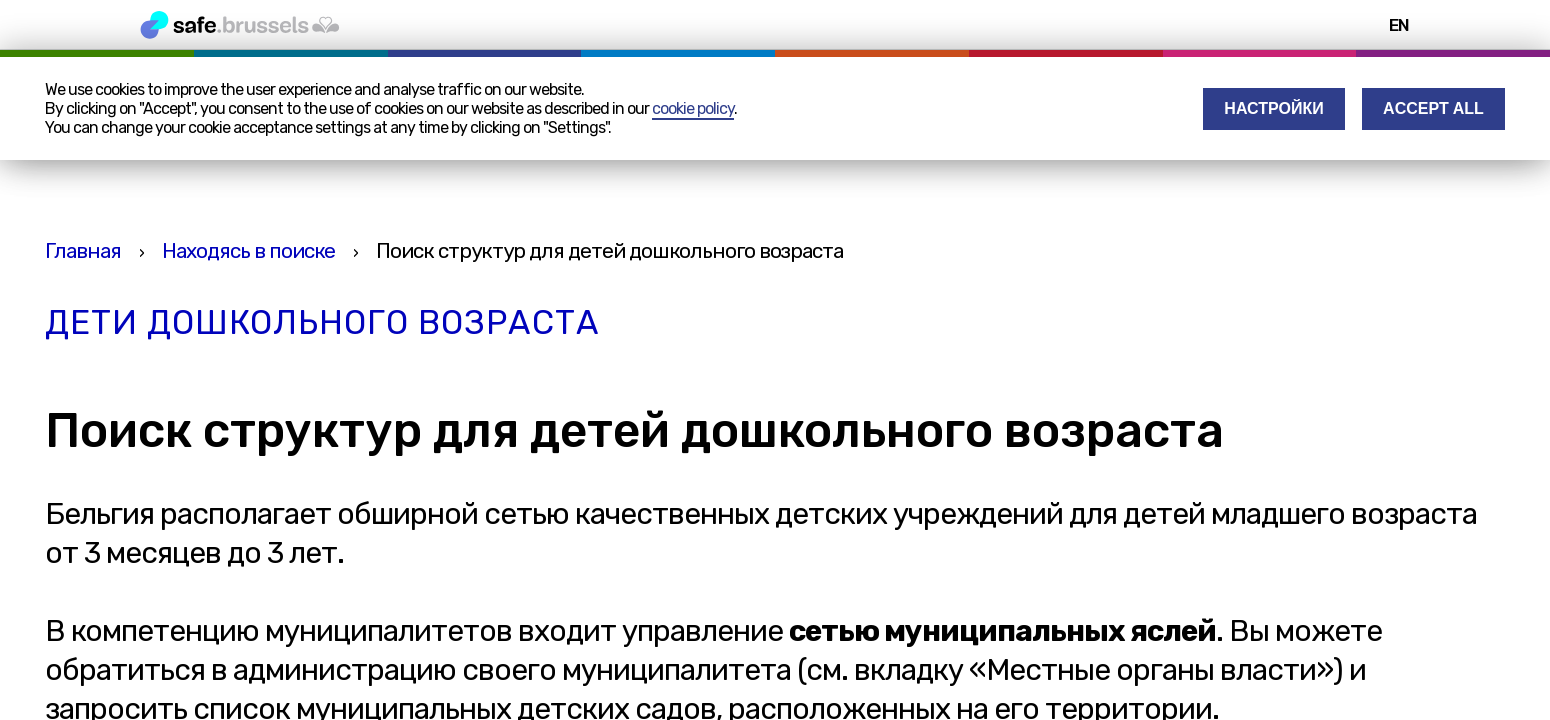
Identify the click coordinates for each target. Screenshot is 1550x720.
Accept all (1433, 108)
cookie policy (693, 108)
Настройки (1273, 108)
